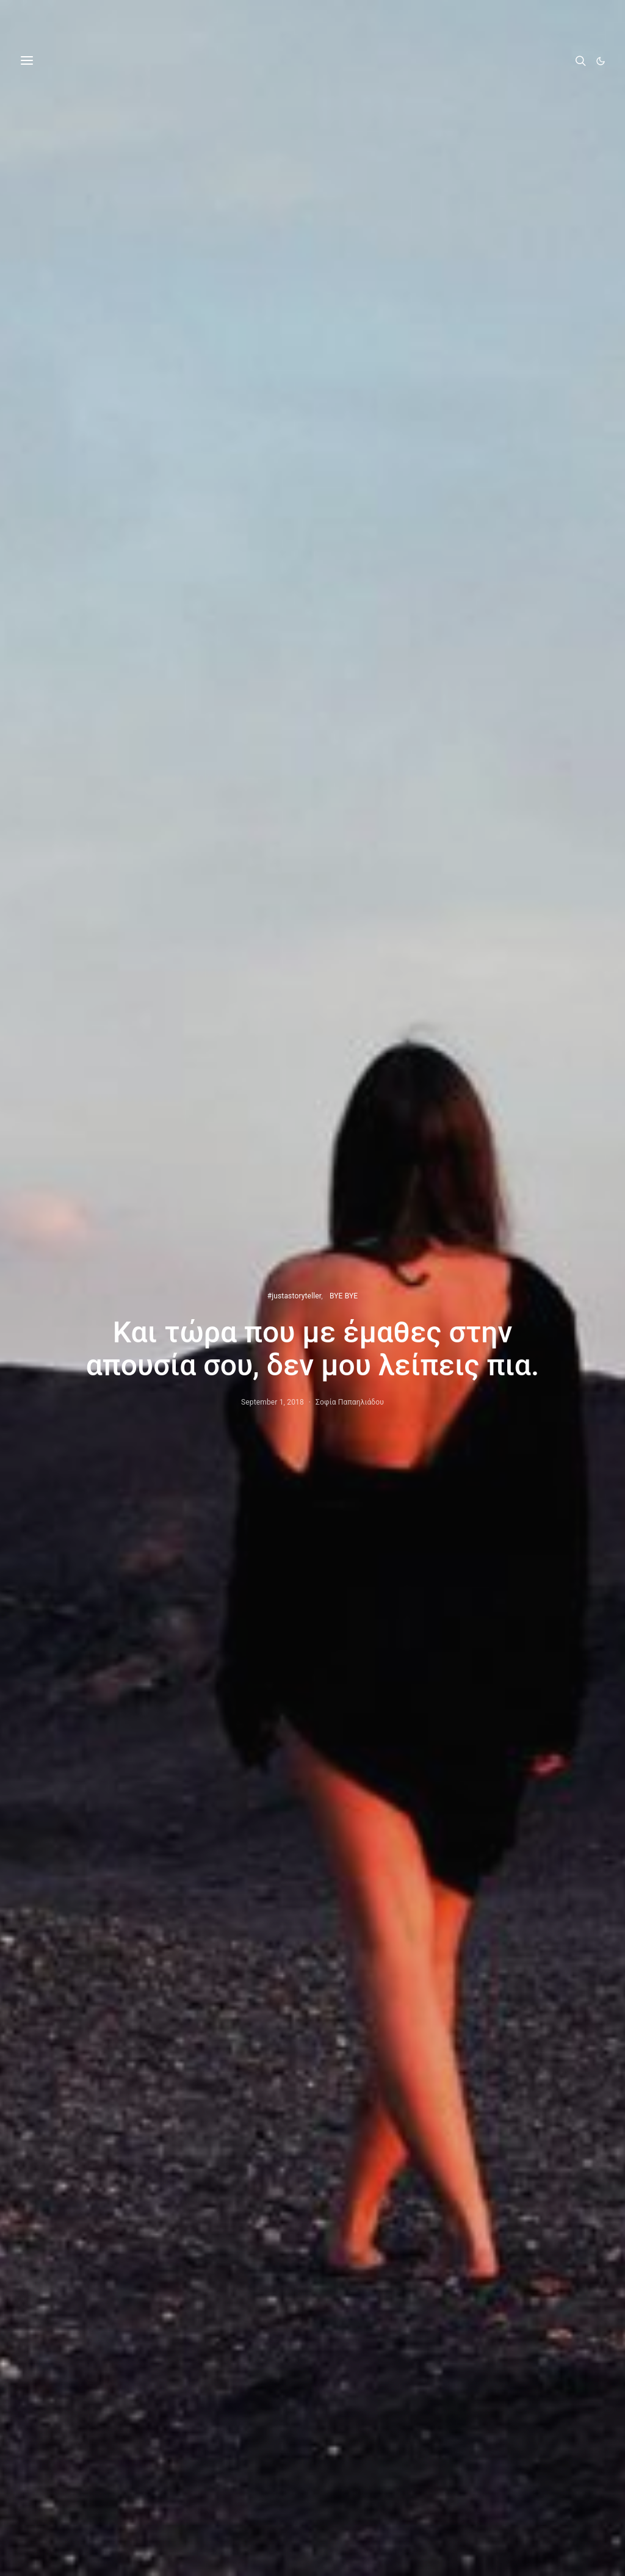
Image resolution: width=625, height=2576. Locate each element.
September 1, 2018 (272, 1402)
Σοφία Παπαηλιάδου (350, 1402)
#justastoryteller (294, 1296)
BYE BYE (344, 1296)
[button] (600, 61)
